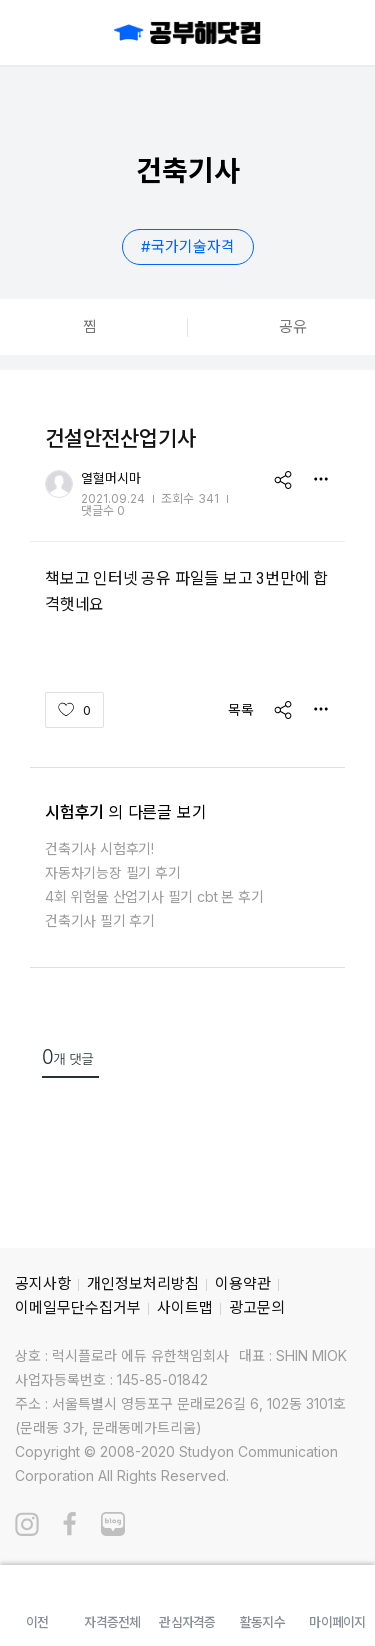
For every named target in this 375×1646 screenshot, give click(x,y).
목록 (241, 709)
